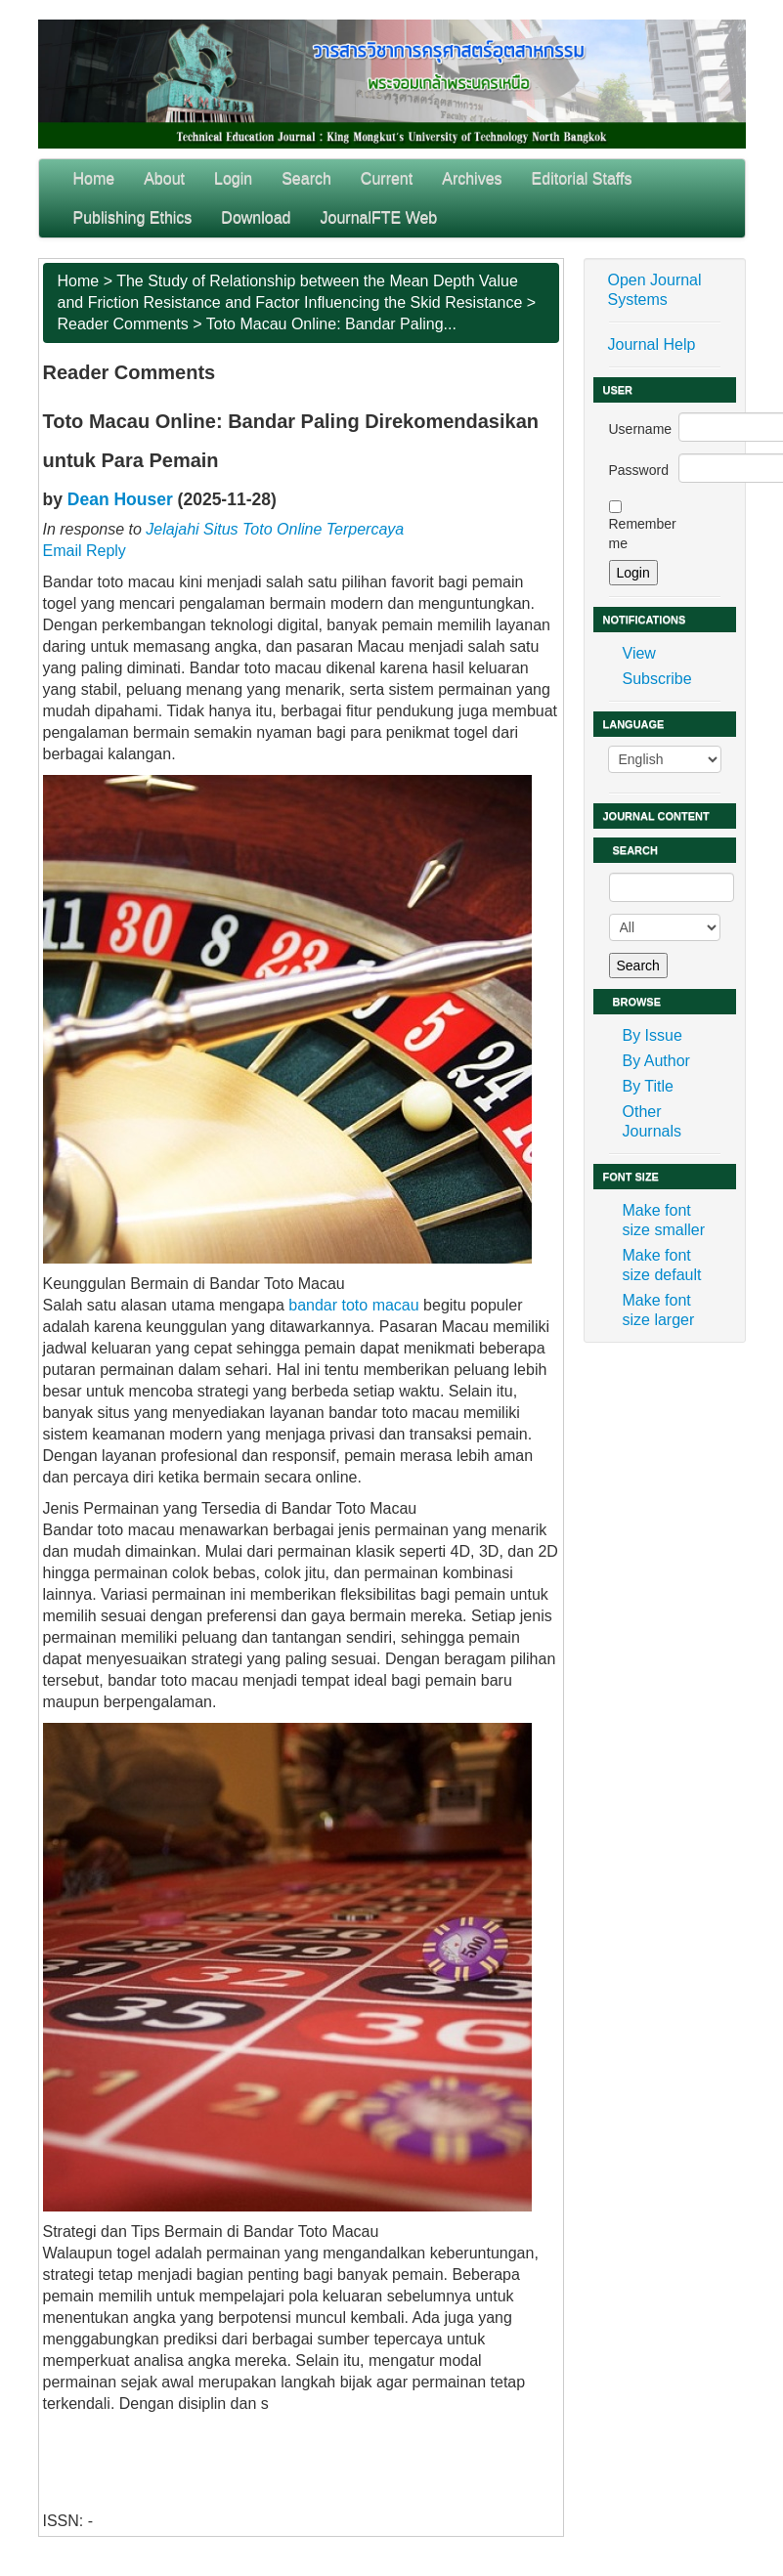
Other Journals (652, 1121)
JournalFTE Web (379, 217)
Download (255, 217)
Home (94, 178)
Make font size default (662, 1265)
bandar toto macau (353, 1305)
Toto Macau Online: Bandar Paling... (331, 324)
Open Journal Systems (655, 290)
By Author (656, 1060)
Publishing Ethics (133, 217)
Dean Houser (120, 499)
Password (639, 470)
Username (641, 429)
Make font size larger (659, 1310)
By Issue (652, 1035)
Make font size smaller (664, 1220)
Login (233, 178)
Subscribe (657, 678)
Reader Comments (123, 324)
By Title (648, 1086)
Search (306, 178)
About (164, 178)
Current (387, 178)
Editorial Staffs (582, 178)
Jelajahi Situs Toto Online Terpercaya (275, 529)
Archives (471, 178)
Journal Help (652, 344)
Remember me (642, 533)
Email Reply (84, 550)
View (639, 653)
